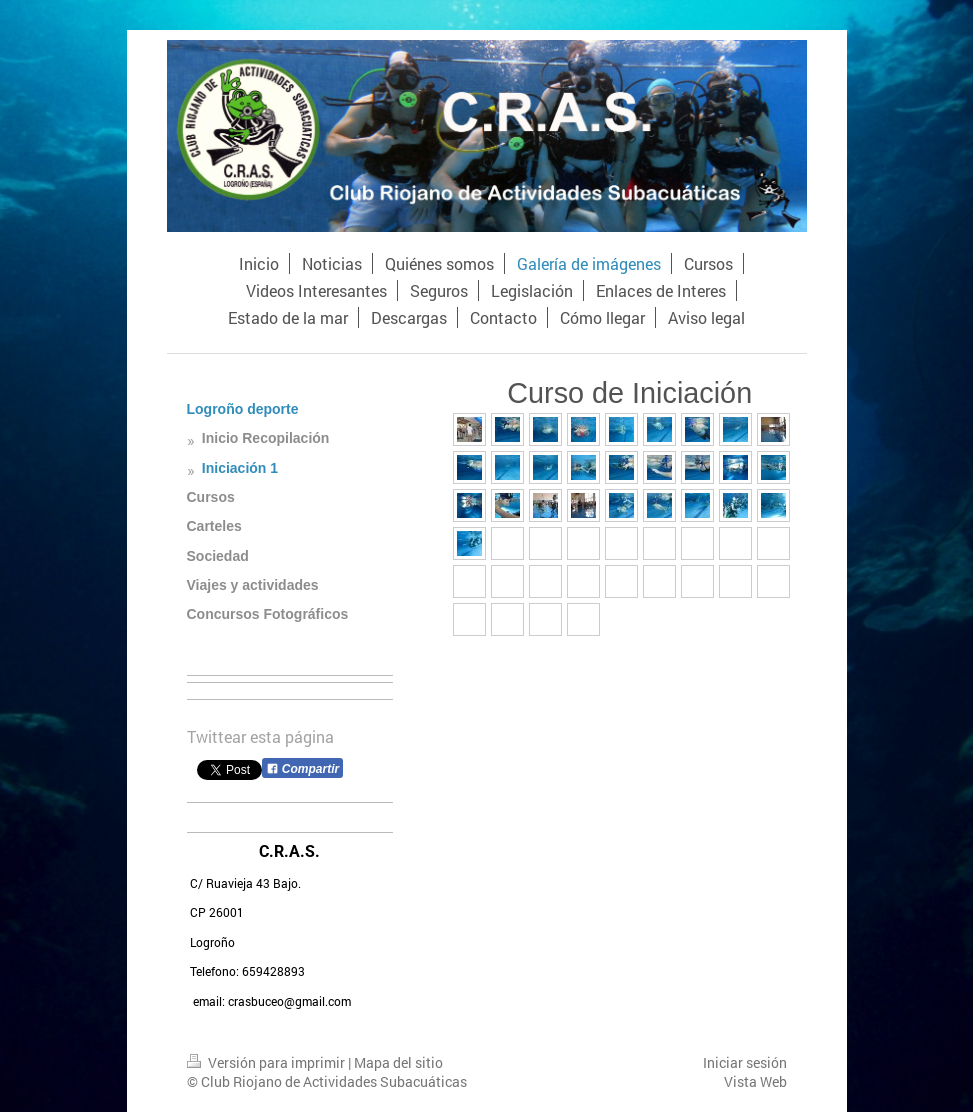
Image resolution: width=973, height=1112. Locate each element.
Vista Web (755, 1081)
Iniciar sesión (745, 1062)
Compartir (303, 769)
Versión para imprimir (267, 1062)
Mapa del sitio (398, 1062)
